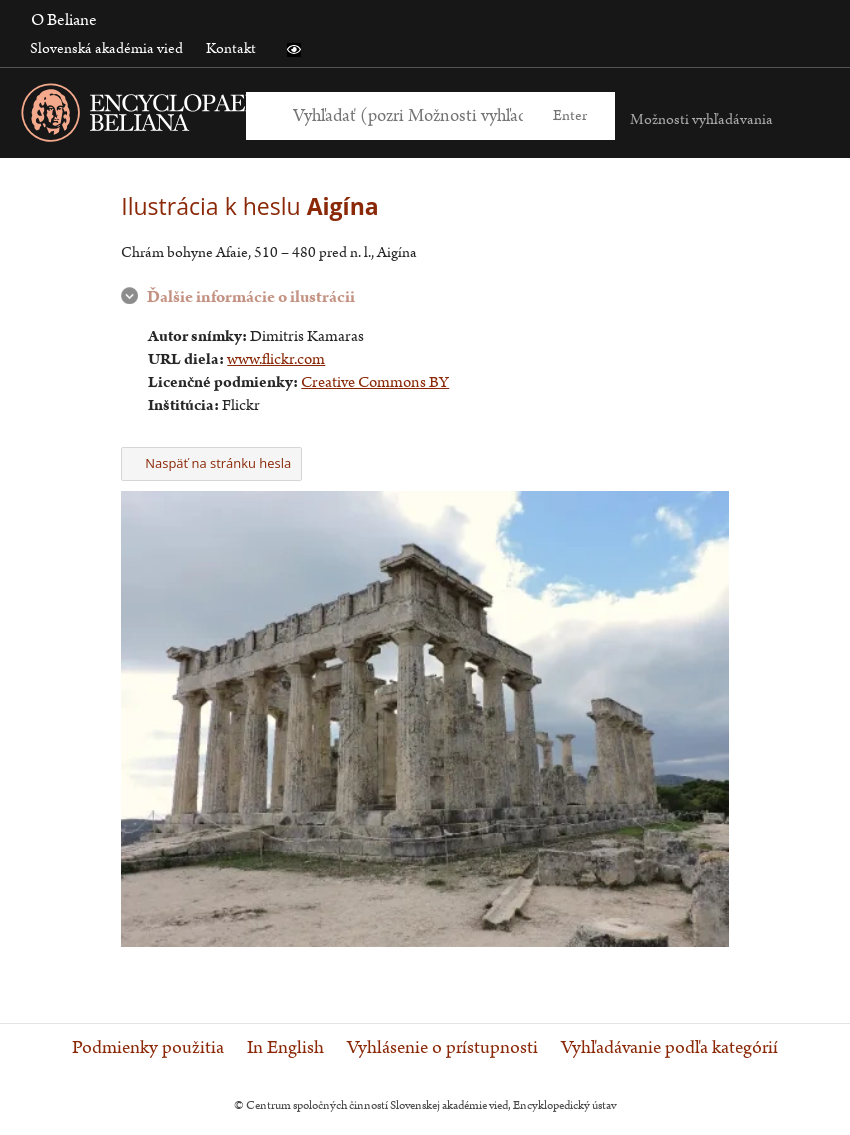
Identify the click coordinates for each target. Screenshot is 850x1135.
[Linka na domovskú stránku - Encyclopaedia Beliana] (185, 116)
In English (285, 1048)
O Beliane (64, 20)
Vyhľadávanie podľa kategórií (669, 1048)
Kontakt (231, 48)
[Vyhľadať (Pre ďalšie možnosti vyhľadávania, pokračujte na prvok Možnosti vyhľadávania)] (408, 115)
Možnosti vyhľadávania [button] (701, 119)
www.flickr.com (276, 359)
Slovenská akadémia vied (106, 48)
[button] (294, 50)
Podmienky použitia (148, 1048)
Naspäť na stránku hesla (211, 463)
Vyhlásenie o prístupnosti (442, 1048)
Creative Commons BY (375, 382)
